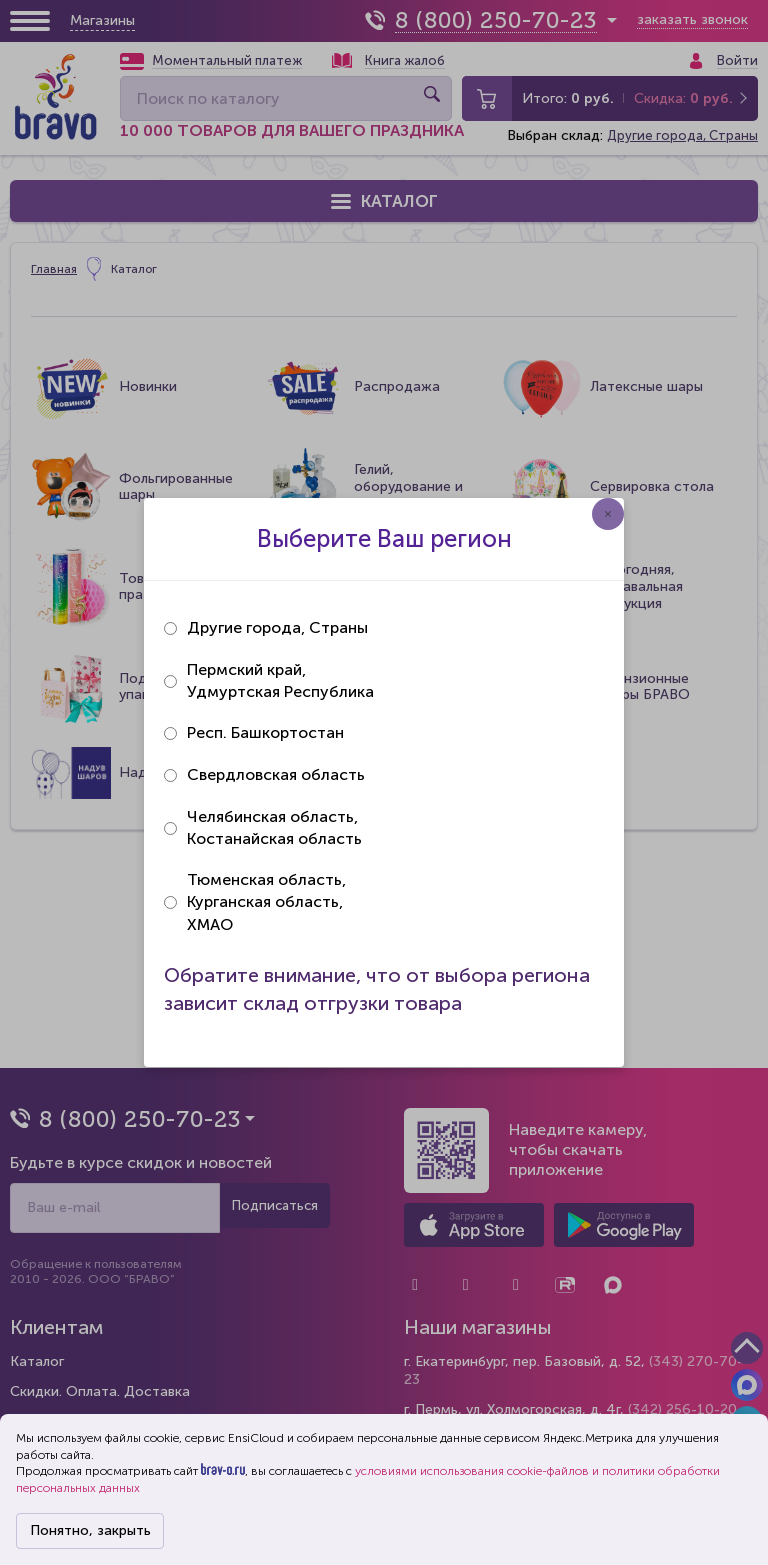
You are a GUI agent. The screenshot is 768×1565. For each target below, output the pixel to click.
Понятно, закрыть (90, 1530)
